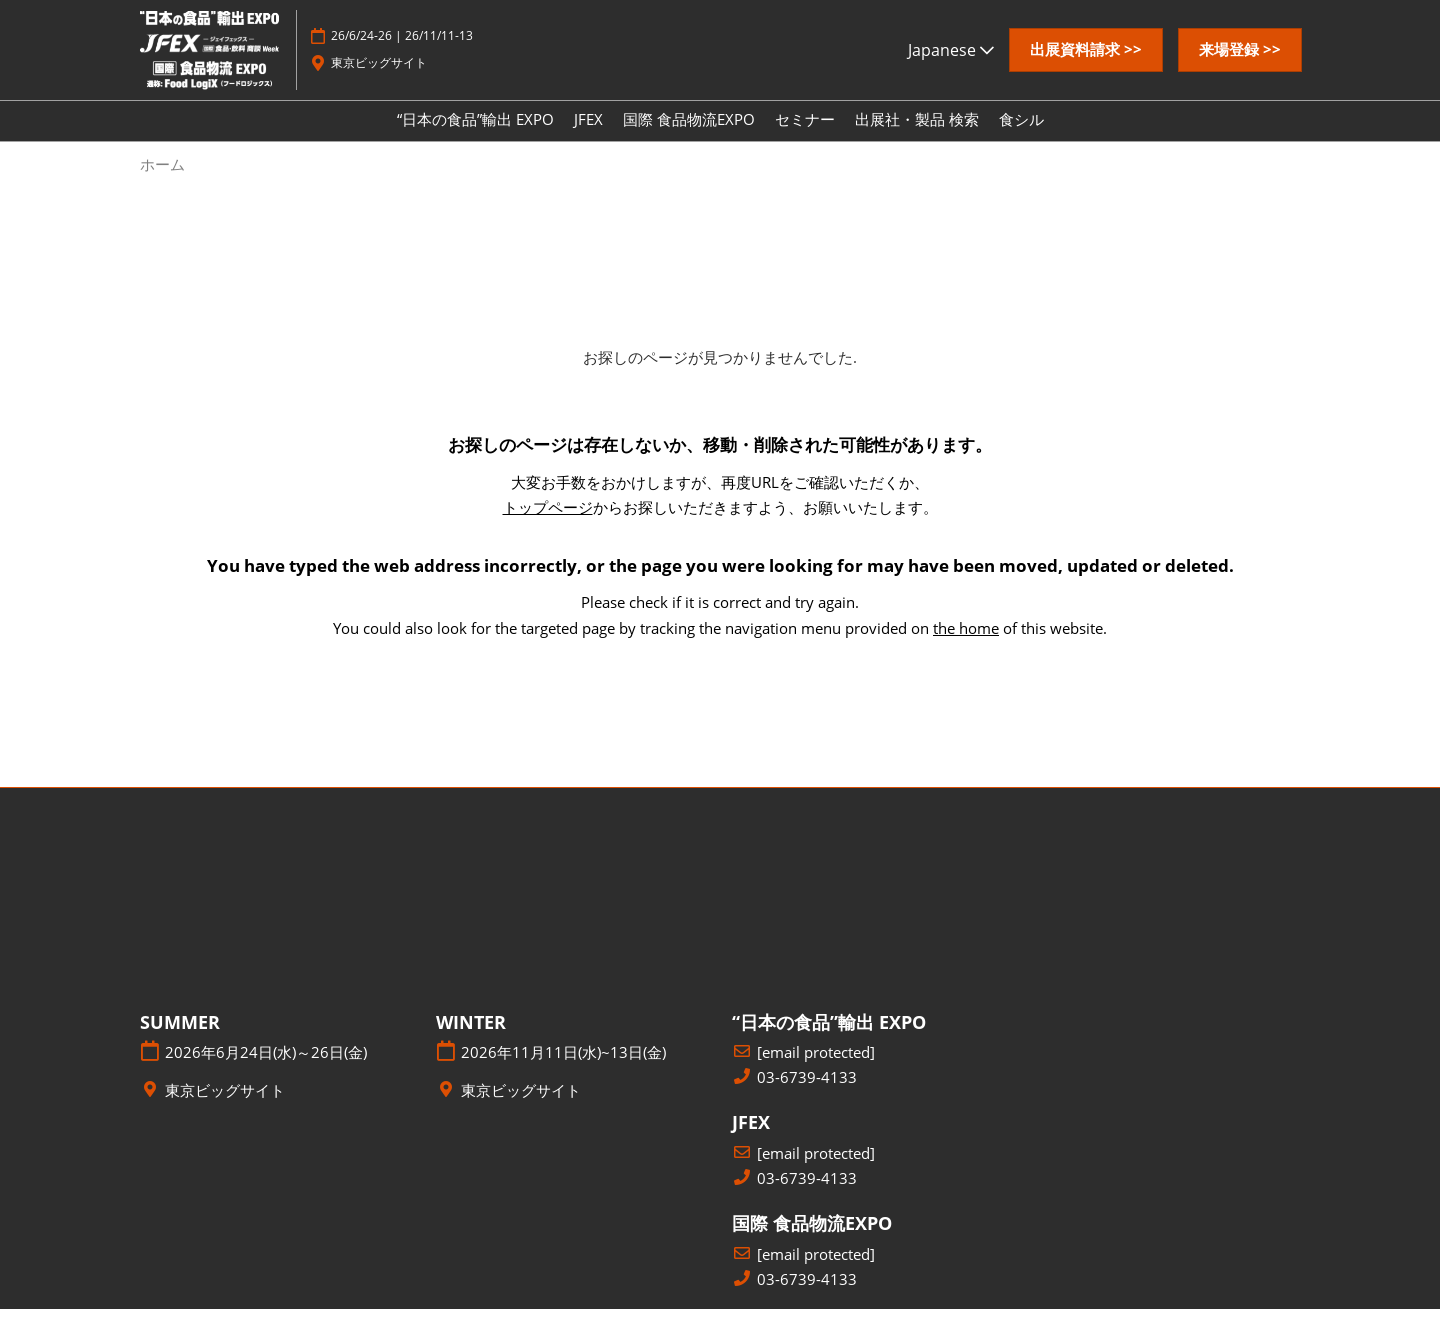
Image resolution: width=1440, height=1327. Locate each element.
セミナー (805, 138)
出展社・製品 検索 (917, 138)
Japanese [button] (951, 69)
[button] (1086, 69)
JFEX (588, 138)
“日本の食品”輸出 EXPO (475, 138)
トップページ (548, 525)
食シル (1021, 138)
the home (966, 646)
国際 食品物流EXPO (689, 138)
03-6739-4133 (807, 1095)
